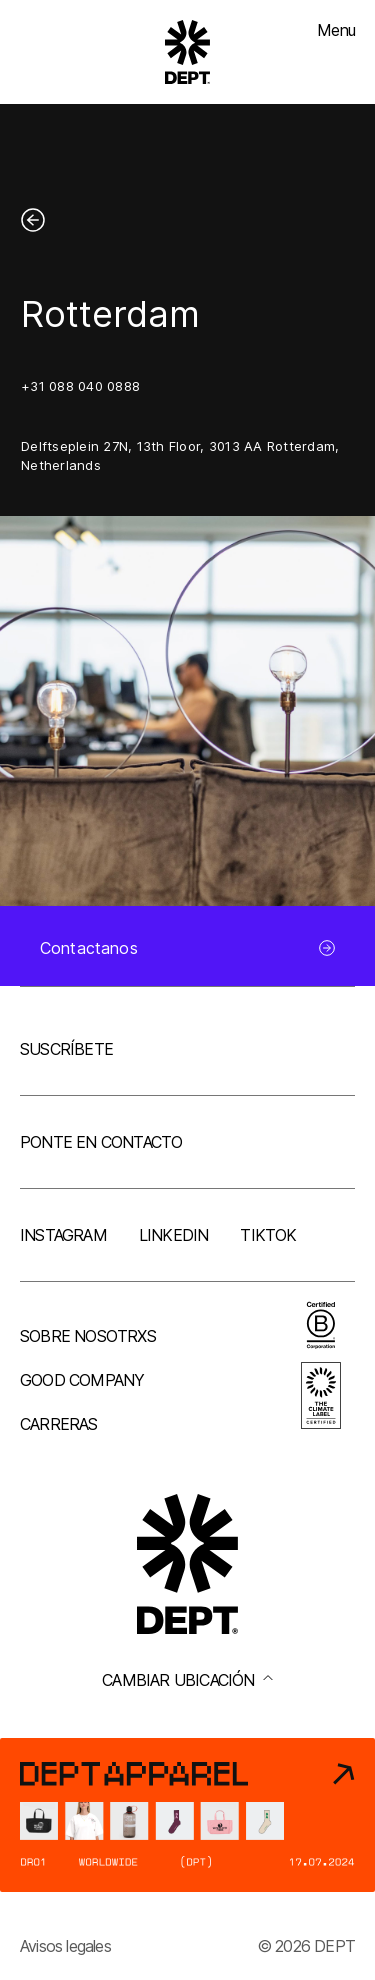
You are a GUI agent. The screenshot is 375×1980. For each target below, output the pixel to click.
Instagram (63, 1235)
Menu (336, 30)
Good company (82, 1380)
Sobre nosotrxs (88, 1336)
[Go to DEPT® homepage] (188, 52)
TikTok (268, 1235)
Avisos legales (65, 1946)
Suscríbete (66, 1049)
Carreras (59, 1424)
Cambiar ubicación (187, 1680)
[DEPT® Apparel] (187, 1815)
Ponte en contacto (101, 1142)
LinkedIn (174, 1235)
